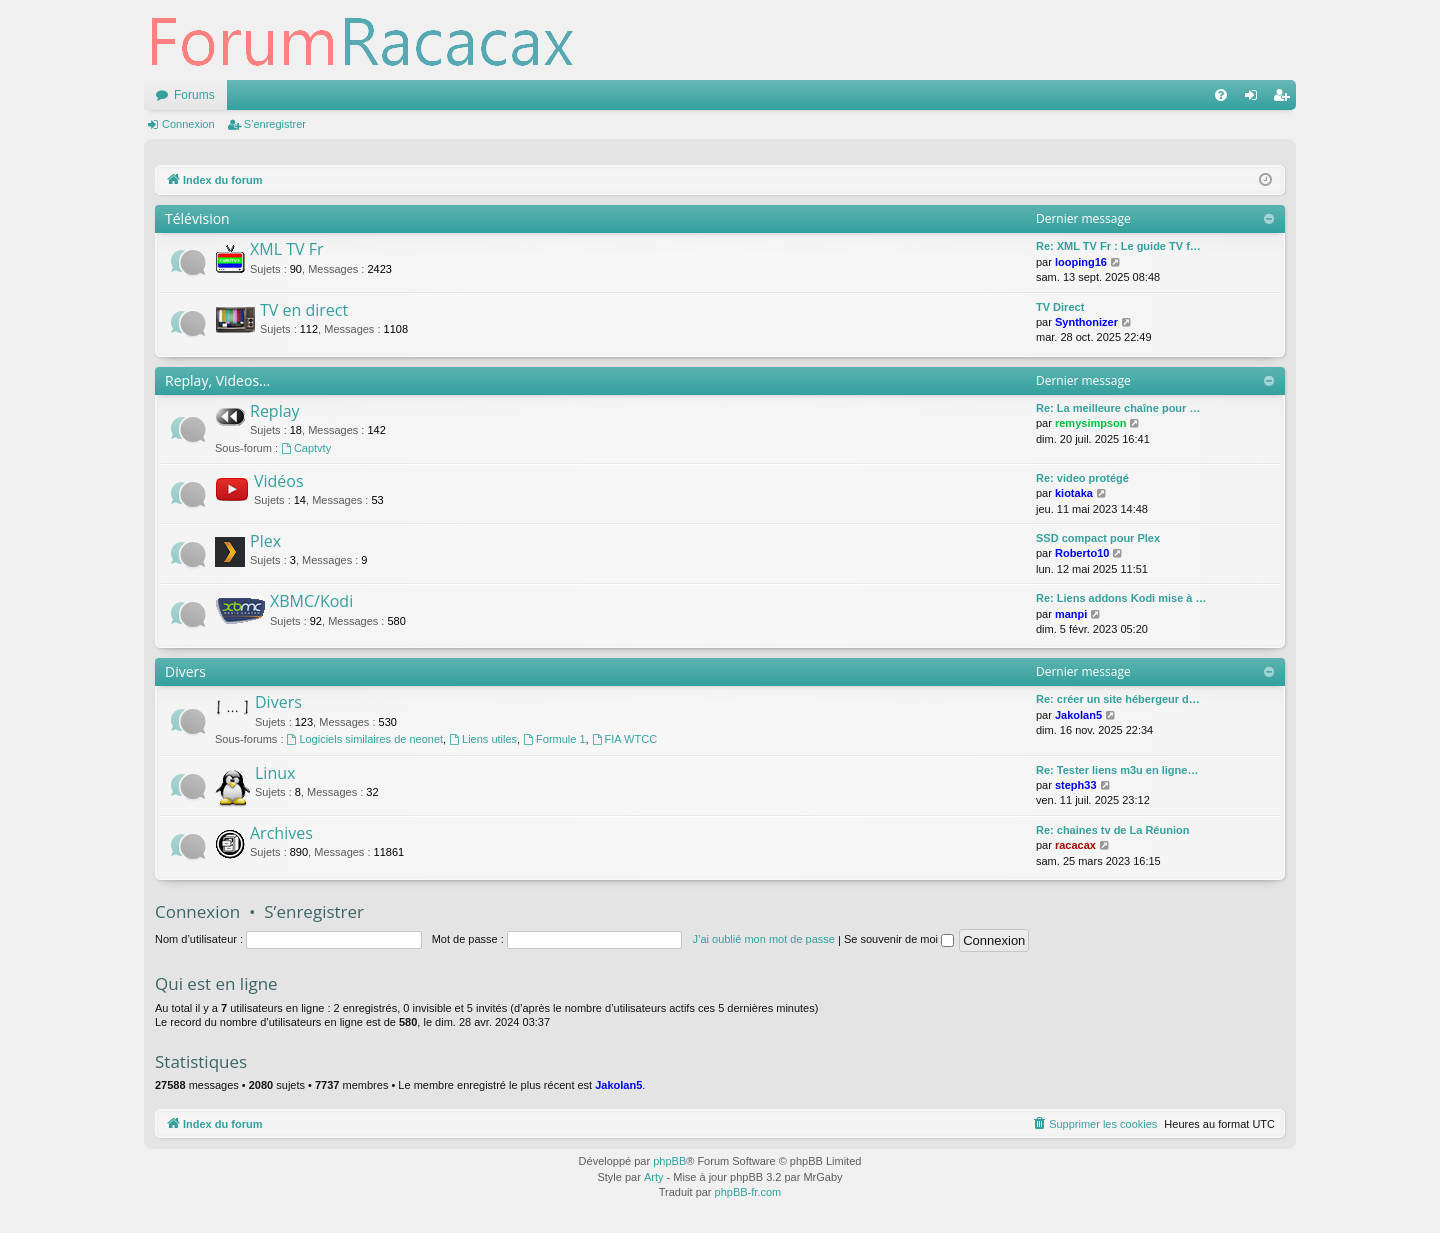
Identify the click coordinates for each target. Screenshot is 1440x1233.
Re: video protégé (1082, 478)
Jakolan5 (1078, 715)
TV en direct (304, 310)
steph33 (1076, 785)
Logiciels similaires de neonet (365, 739)
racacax (1075, 845)
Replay (275, 411)
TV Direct (1060, 307)
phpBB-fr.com (748, 1192)
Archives (281, 833)
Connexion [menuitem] (1255, 99)
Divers (185, 671)
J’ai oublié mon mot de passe (763, 939)
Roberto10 (1082, 553)
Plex (265, 541)
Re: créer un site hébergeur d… (1118, 699)
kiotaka (1074, 493)
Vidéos (279, 481)
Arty (654, 1177)
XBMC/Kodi (311, 601)
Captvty (306, 448)
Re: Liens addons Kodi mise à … (1121, 598)
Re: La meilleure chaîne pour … (1118, 408)
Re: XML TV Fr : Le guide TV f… (1118, 246)
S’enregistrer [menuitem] (1285, 99)
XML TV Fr (286, 249)
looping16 (1081, 262)
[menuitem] (1221, 95)
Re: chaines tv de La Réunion (1112, 830)
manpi (1071, 614)
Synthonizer (1086, 322)
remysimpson (1091, 423)
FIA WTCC (624, 739)
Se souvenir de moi (899, 939)
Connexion (188, 124)
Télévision (197, 218)
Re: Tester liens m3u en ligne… (1117, 770)
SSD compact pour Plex (1098, 538)
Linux (275, 773)
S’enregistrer (275, 124)
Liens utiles (483, 739)
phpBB (669, 1161)
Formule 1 (554, 739)
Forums (194, 95)
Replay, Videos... (217, 380)
